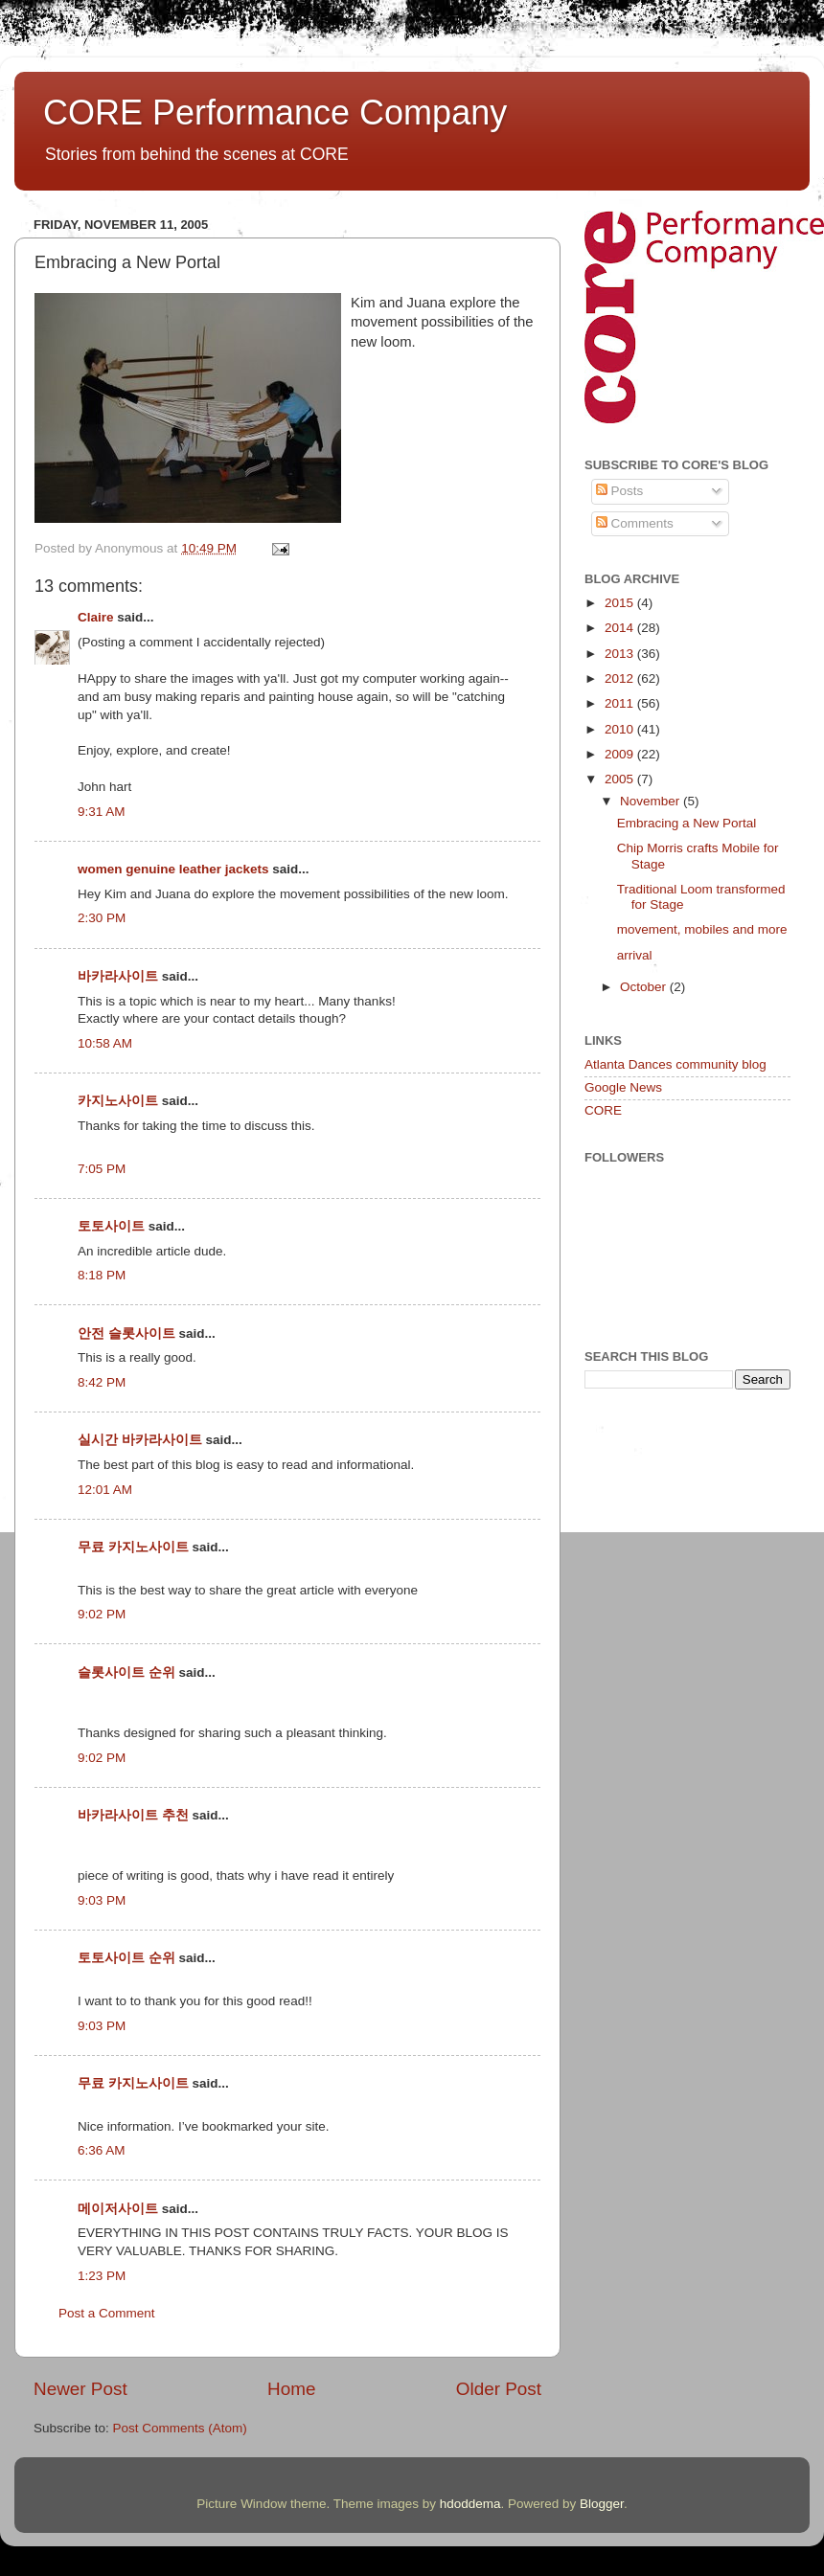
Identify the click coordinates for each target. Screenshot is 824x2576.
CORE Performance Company (275, 112)
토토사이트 (111, 1226)
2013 (621, 653)
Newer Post (80, 2389)
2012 (621, 678)
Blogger (602, 2504)
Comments (635, 523)
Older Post (498, 2389)
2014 (621, 628)
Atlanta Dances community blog (675, 1064)
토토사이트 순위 (126, 1958)
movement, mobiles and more (702, 929)
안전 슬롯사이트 (126, 1333)
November (651, 801)
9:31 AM (102, 811)
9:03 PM (102, 1900)
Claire (96, 617)
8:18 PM (102, 1275)
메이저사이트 (118, 2209)
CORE (603, 1110)
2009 (621, 754)
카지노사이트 (118, 1101)
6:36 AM (102, 2150)
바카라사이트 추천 (133, 1815)
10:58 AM (105, 1043)
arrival (634, 955)
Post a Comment (106, 2313)
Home (291, 2389)
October (645, 987)
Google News (623, 1087)
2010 (621, 729)
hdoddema (470, 2504)
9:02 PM (102, 1614)
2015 (621, 603)
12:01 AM (105, 1489)
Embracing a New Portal (687, 823)
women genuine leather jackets (173, 869)
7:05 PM (102, 1169)
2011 (621, 703)
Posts (620, 491)
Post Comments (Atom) (180, 2428)
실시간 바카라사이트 (140, 1440)
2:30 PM (102, 918)
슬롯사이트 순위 (126, 1672)
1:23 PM (102, 2276)
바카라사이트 (118, 976)
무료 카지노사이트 (133, 1547)
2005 (621, 779)
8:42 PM (102, 1382)
